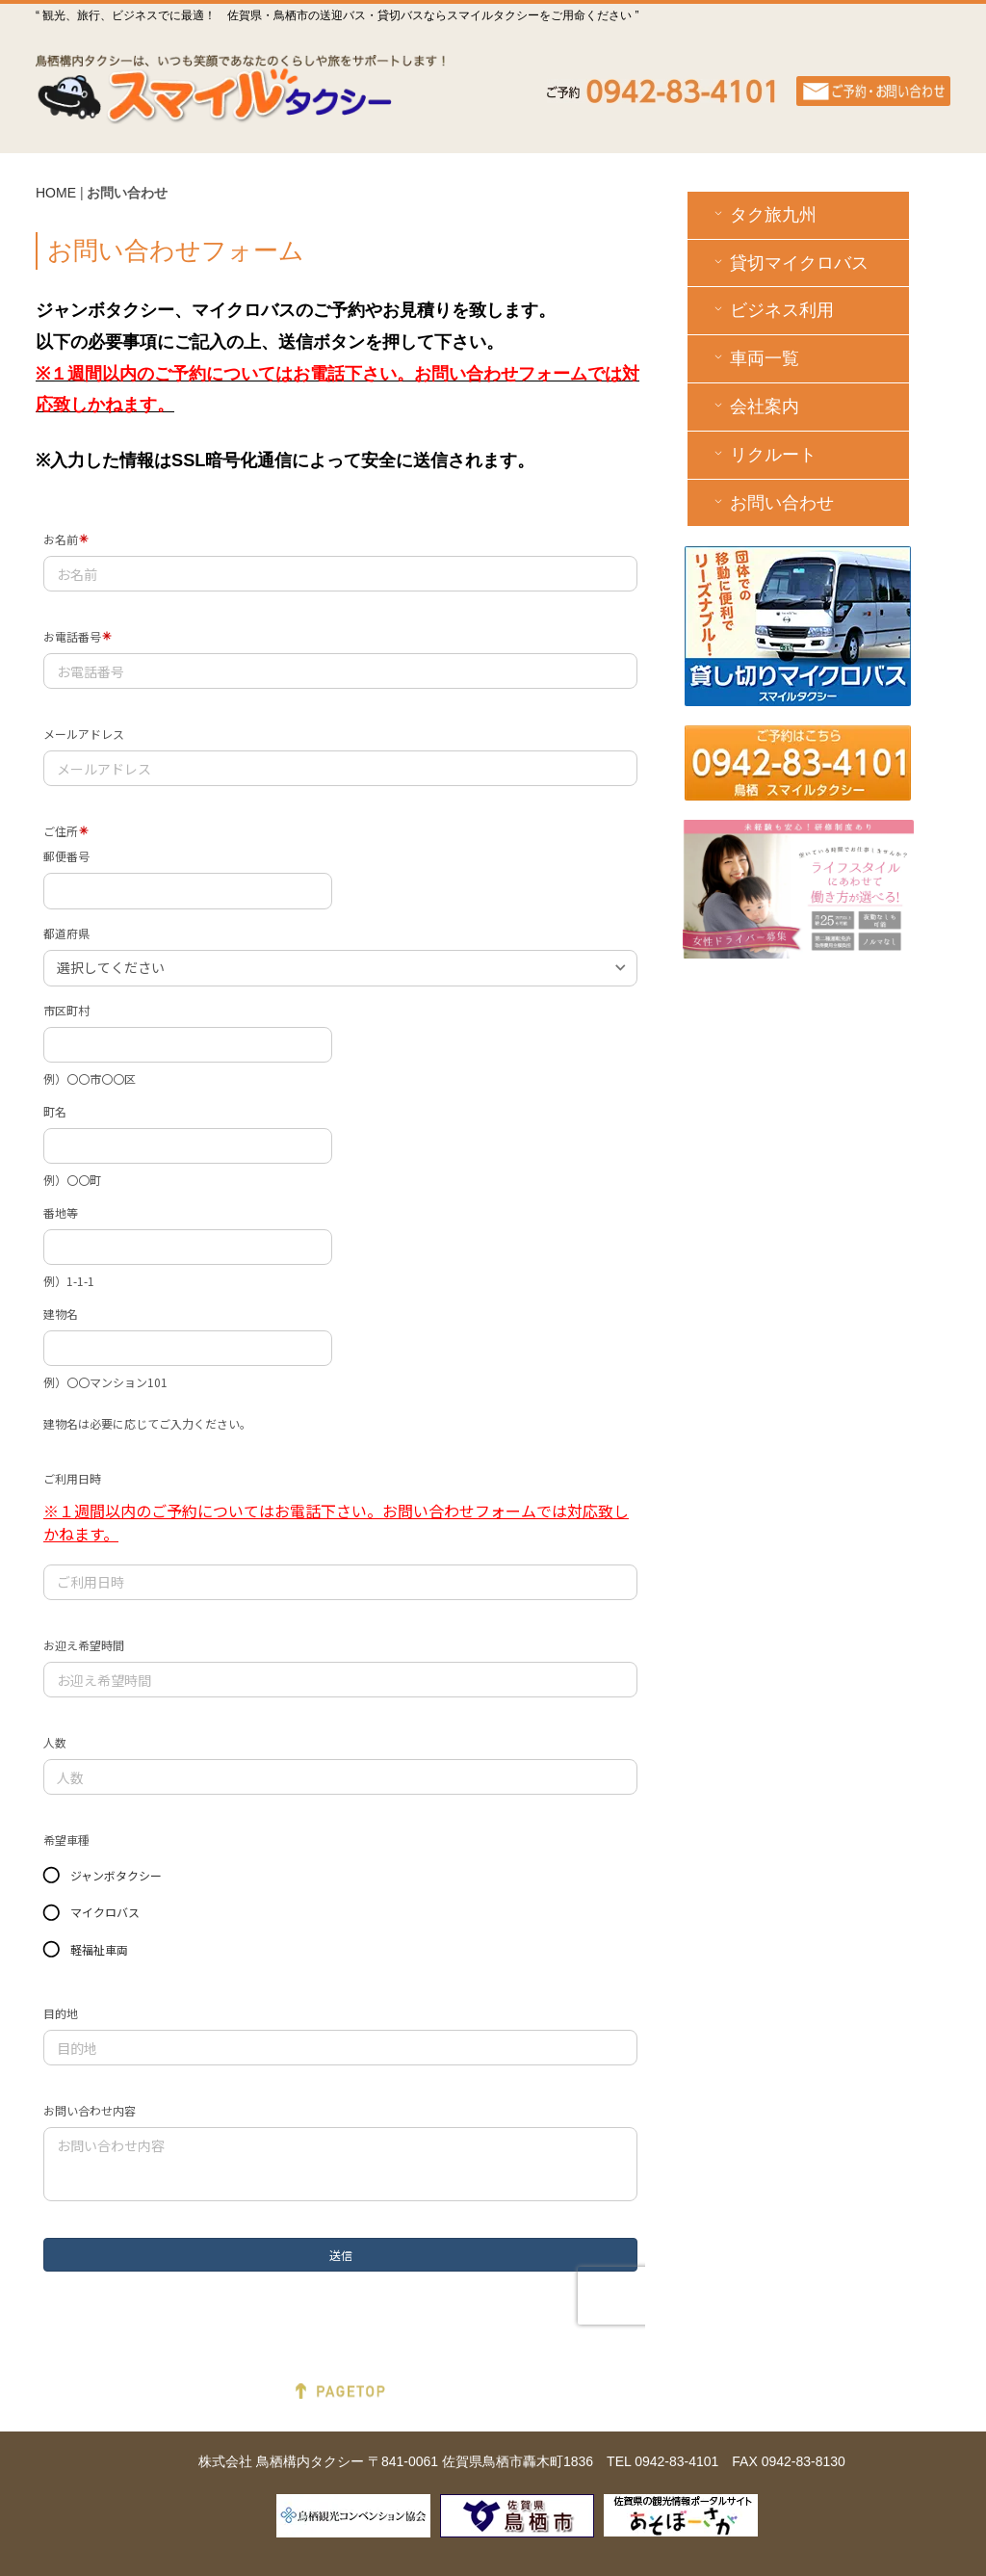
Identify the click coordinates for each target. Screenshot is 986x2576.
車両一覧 (754, 358)
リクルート (763, 454)
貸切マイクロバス (789, 262)
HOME (56, 192)
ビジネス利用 (772, 310)
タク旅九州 (763, 214)
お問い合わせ (772, 502)
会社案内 (754, 406)
